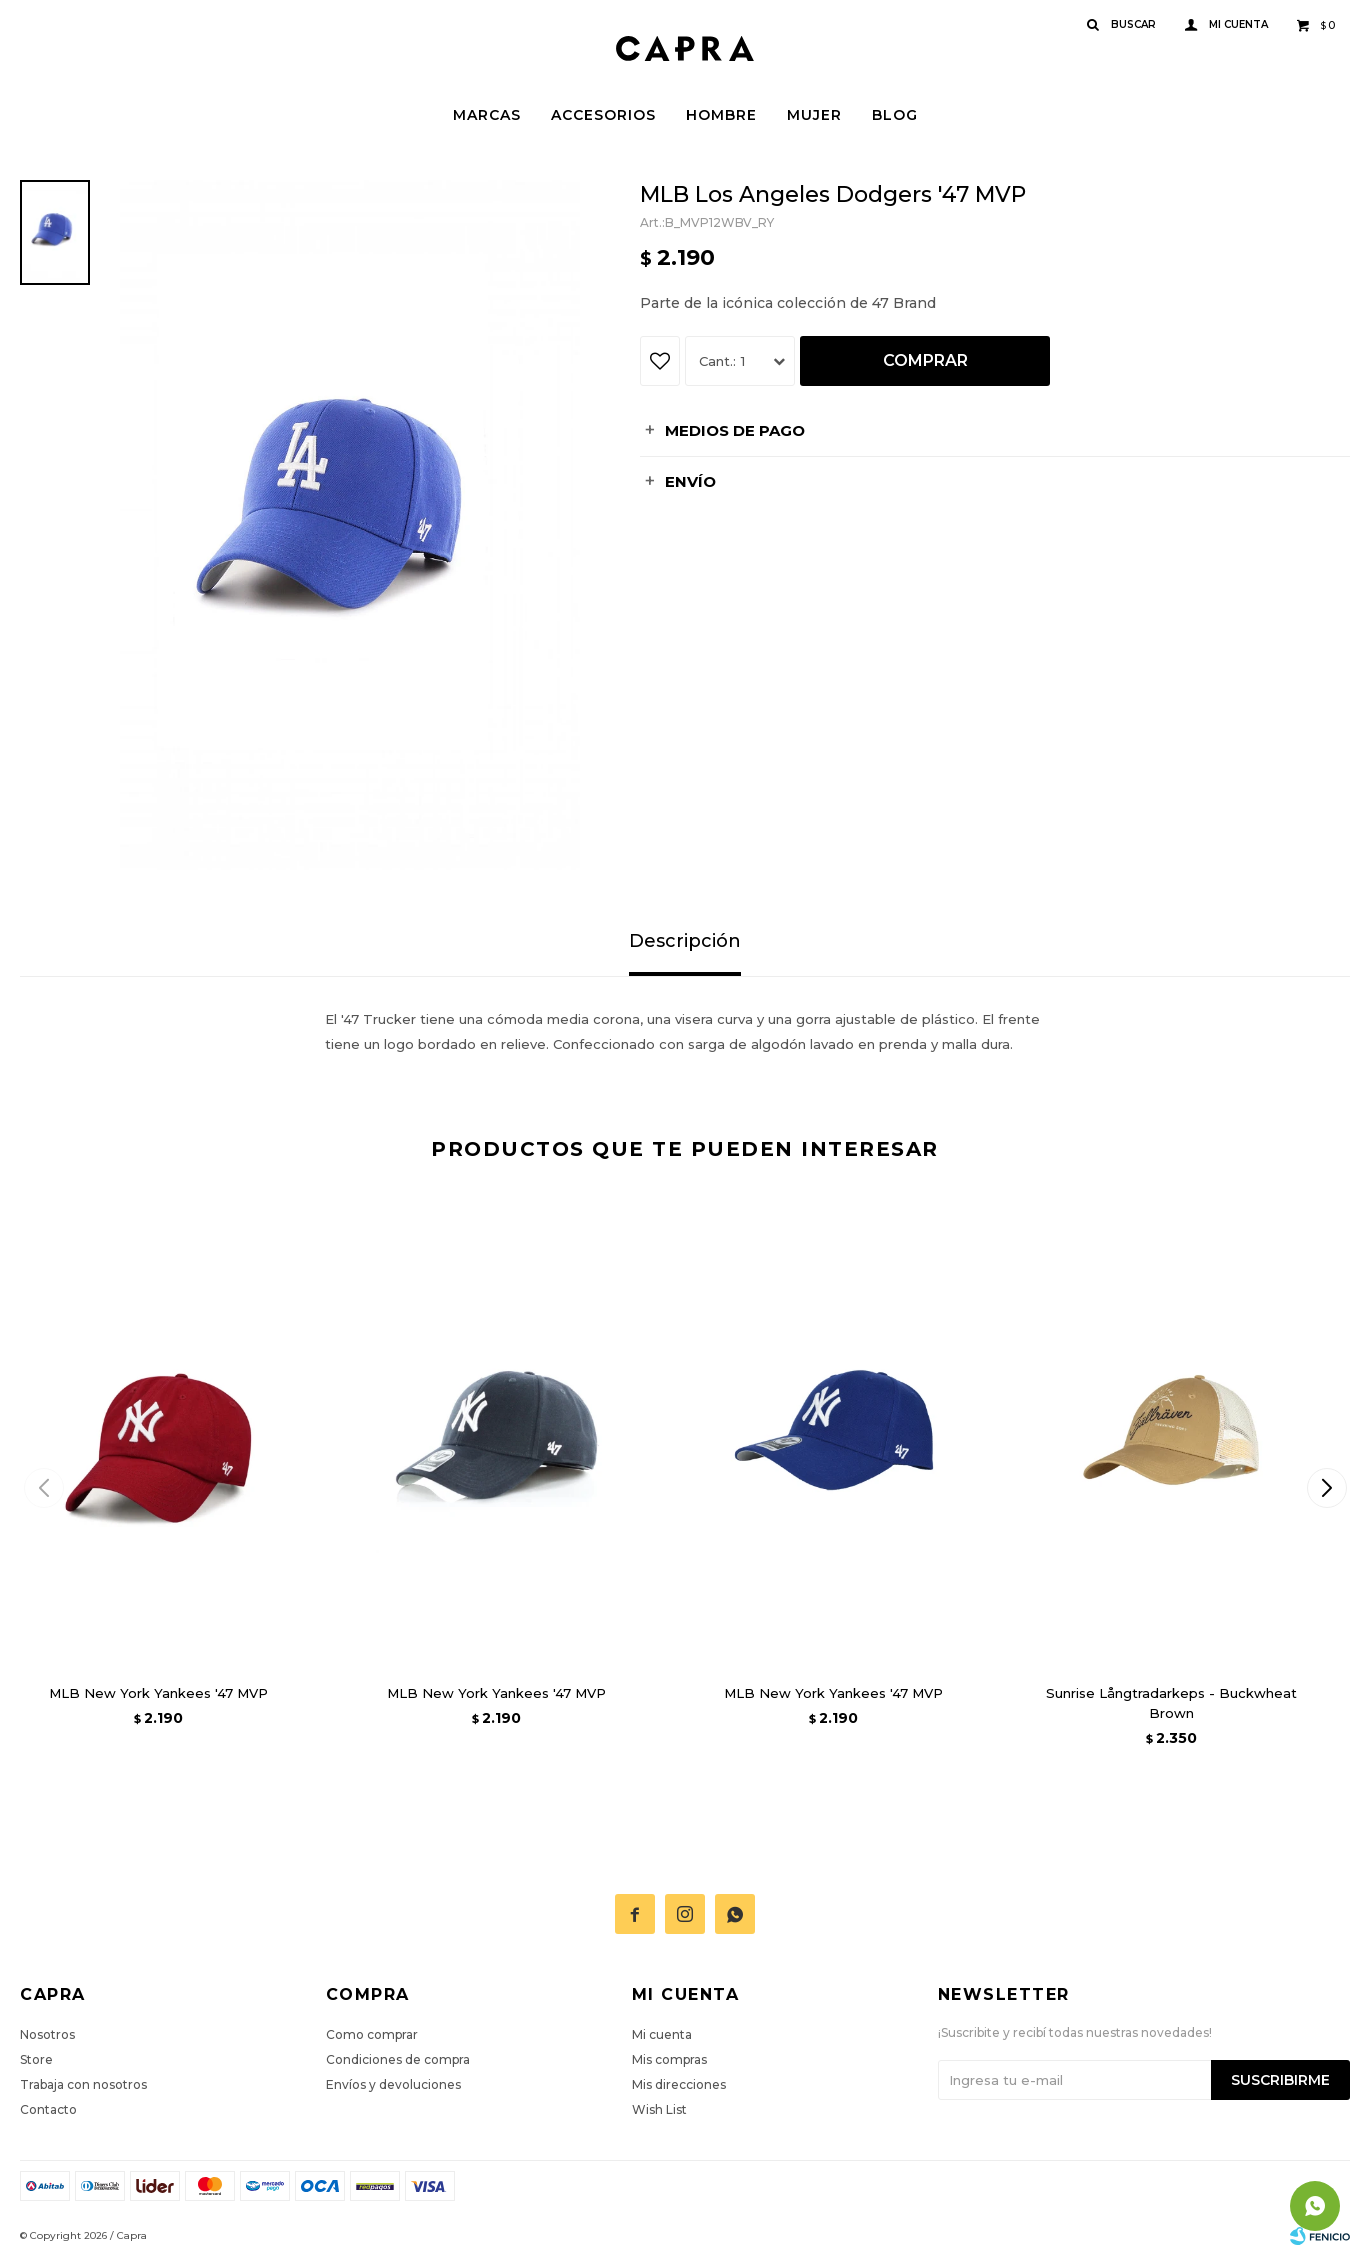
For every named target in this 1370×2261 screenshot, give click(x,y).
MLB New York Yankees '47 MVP (158, 1693)
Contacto (48, 2109)
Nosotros (47, 2034)
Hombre (721, 115)
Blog (895, 115)
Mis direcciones (679, 2084)
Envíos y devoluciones (393, 2084)
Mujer (814, 115)
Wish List (659, 2109)
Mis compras (669, 2059)
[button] (1326, 1488)
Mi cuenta (662, 2034)
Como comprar (372, 2034)
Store (36, 2059)
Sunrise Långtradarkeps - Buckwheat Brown (1171, 1703)
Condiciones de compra (398, 2059)
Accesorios (603, 115)
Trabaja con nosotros (83, 2084)
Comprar (925, 360)
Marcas (487, 115)
